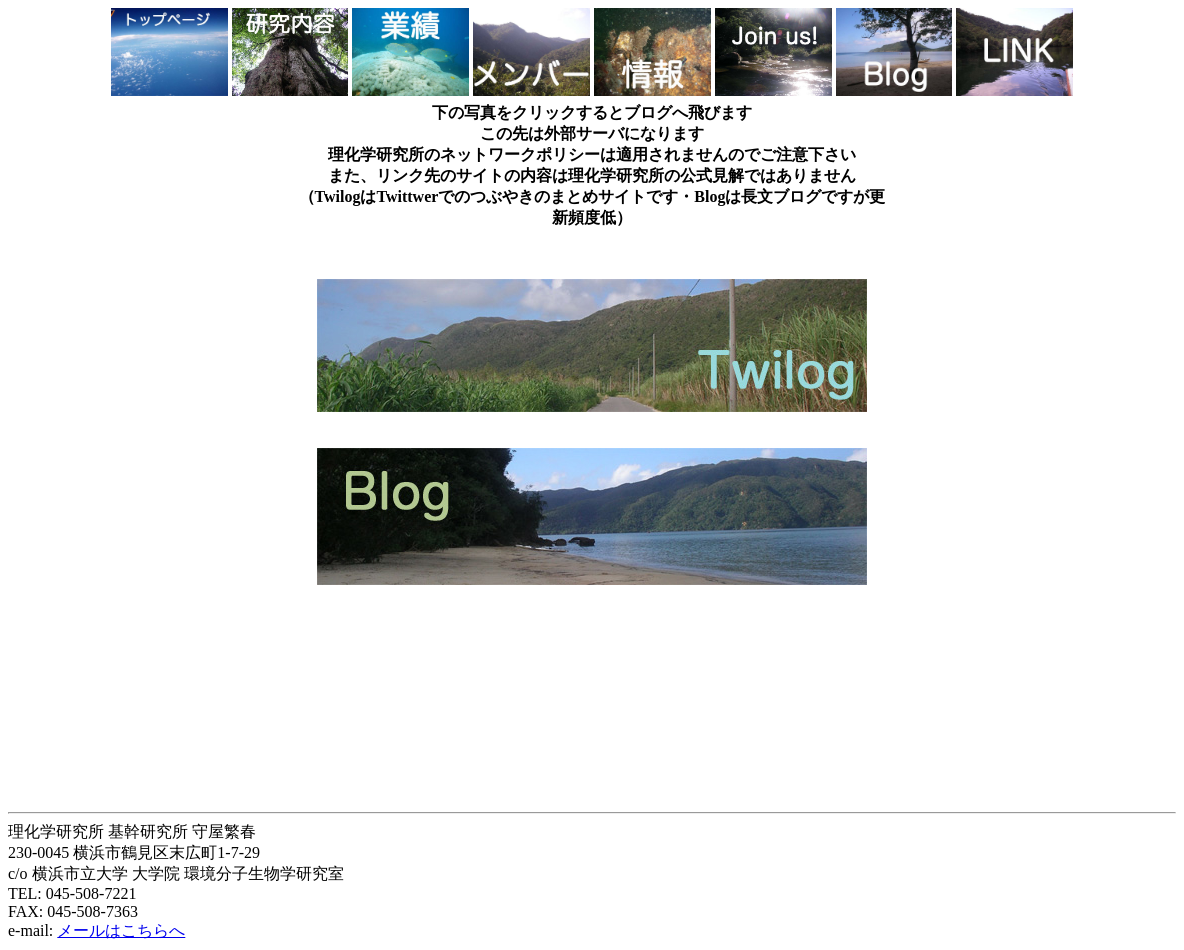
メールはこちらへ (121, 930)
